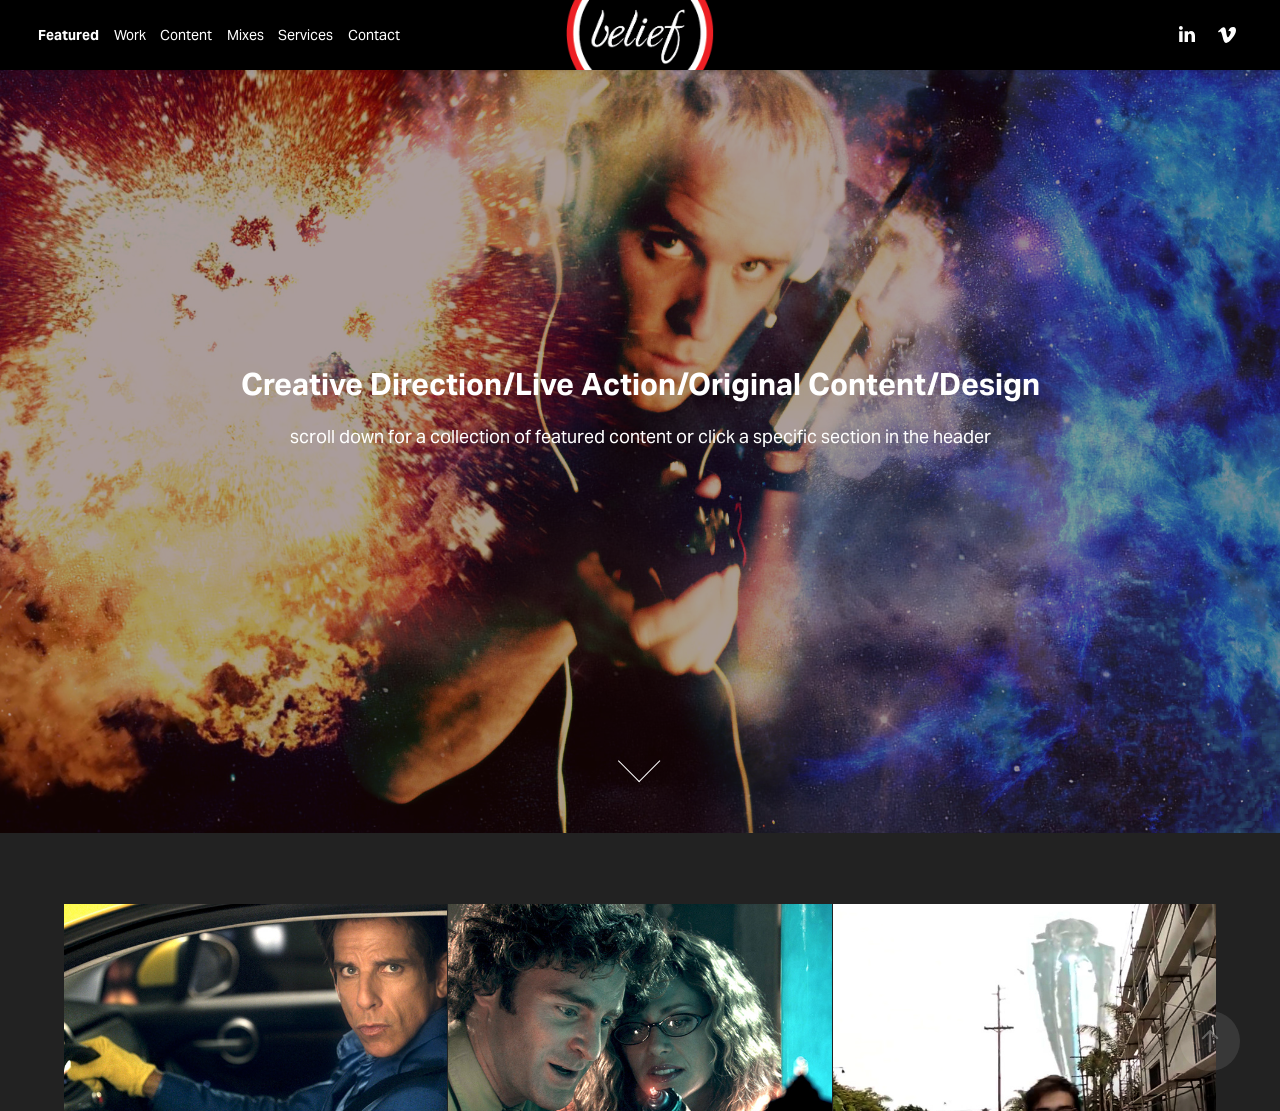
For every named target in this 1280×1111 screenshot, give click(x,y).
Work (130, 35)
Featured (68, 35)
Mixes (245, 35)
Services (305, 35)
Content (186, 35)
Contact (374, 35)
